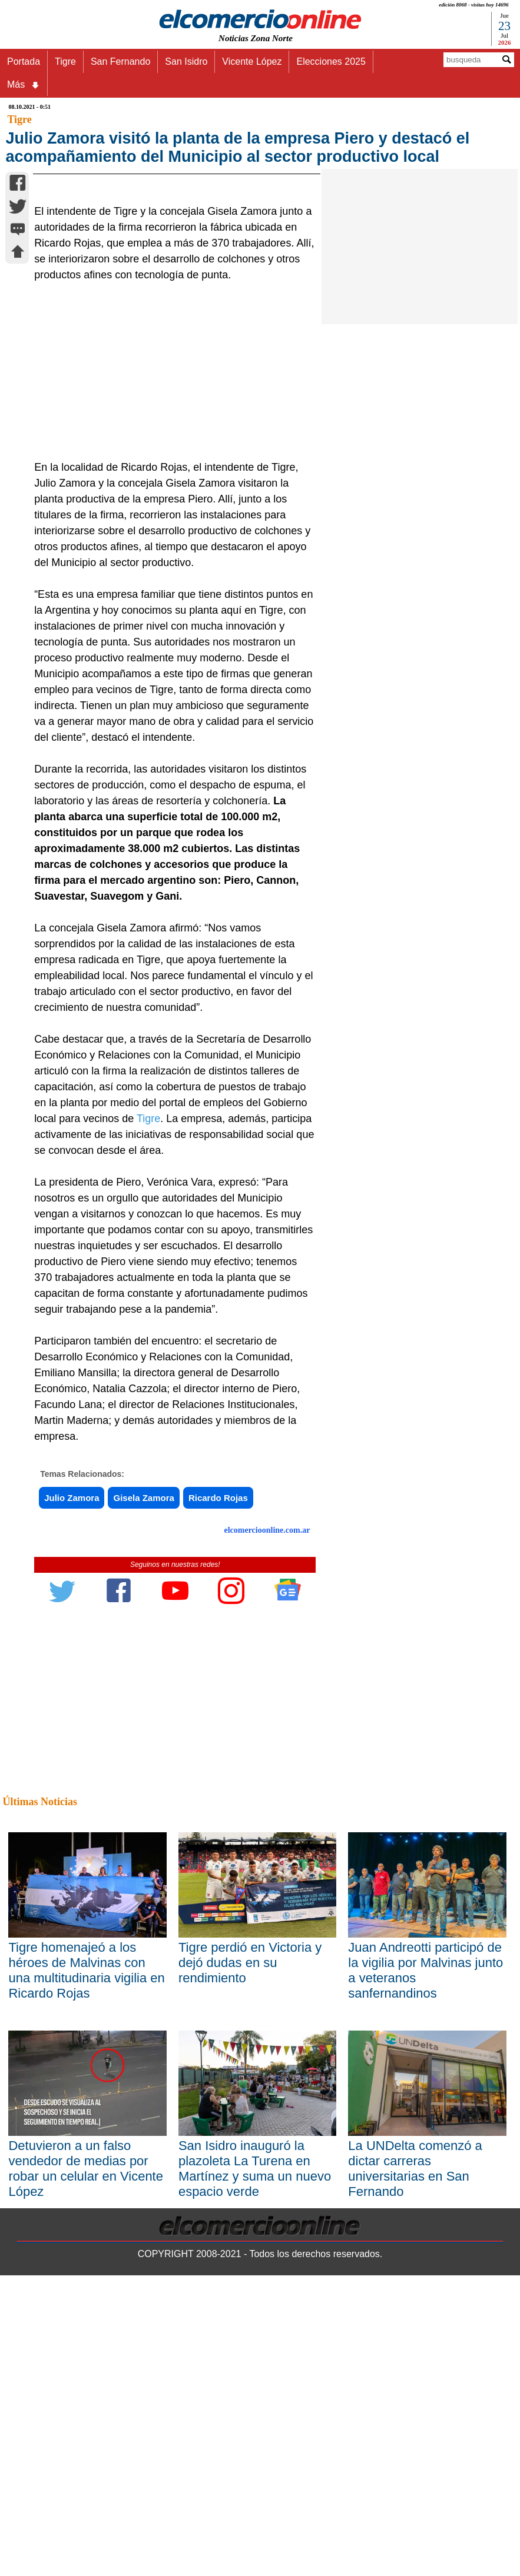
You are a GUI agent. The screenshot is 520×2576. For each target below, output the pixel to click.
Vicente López (251, 61)
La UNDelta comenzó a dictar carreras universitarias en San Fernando (415, 2357)
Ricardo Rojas (218, 1687)
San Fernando (120, 61)
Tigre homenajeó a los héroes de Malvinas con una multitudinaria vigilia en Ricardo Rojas (86, 2159)
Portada (23, 61)
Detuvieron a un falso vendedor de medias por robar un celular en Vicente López (85, 2357)
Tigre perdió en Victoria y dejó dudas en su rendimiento (250, 2151)
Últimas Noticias (39, 1990)
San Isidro (186, 61)
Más (23, 84)
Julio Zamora (71, 1687)
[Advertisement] (170, 560)
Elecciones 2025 (330, 61)
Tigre (65, 61)
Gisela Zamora (143, 1687)
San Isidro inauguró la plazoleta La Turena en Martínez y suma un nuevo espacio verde (254, 2357)
